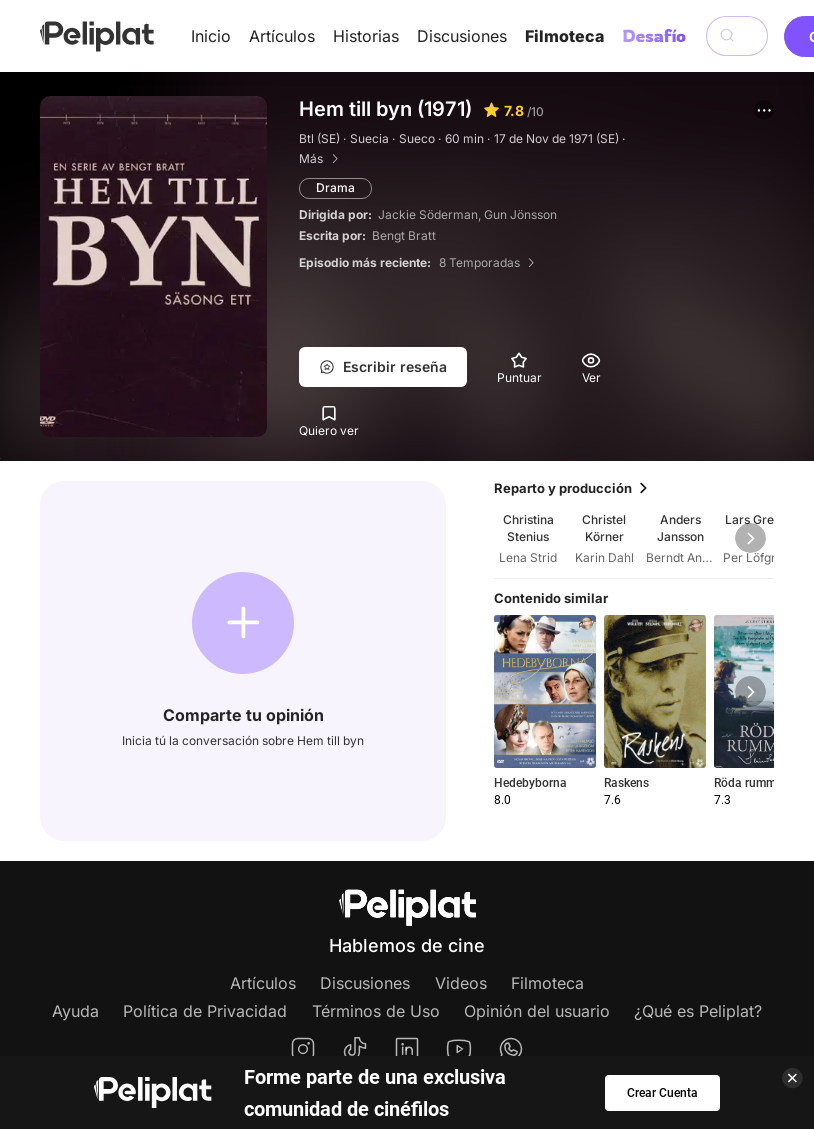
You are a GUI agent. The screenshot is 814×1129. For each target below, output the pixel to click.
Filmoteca (564, 36)
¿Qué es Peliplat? (698, 1011)
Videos (461, 983)
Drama (335, 187)
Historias (366, 36)
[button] (764, 110)
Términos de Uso (376, 1011)
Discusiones (462, 36)
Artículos (282, 36)
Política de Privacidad (205, 1011)
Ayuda (75, 1011)
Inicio (211, 36)
